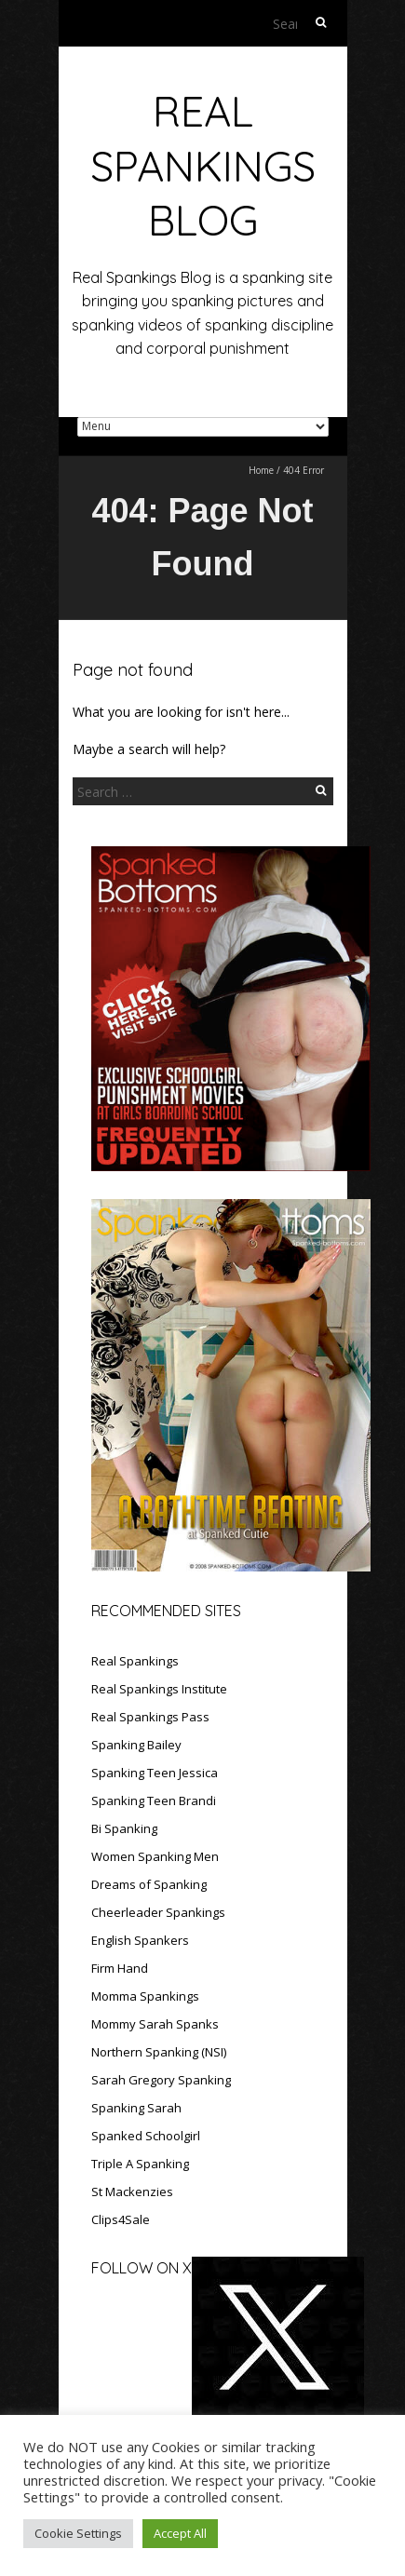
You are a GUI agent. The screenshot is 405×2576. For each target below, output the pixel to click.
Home (261, 470)
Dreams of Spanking (149, 1884)
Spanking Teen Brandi (153, 1800)
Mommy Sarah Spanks (155, 2024)
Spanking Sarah (136, 2107)
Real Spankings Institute (159, 1688)
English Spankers (140, 1940)
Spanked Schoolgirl (145, 2135)
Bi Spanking (124, 1828)
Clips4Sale (120, 2219)
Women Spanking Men (155, 1856)
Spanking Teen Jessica (154, 1772)
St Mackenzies (132, 2191)
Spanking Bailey (136, 1744)
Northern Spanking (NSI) (158, 2051)
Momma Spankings (145, 1996)
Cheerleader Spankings (158, 1912)
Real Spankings (135, 1660)
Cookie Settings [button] (78, 2533)
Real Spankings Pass (150, 1716)
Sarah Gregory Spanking (161, 2079)
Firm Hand (119, 1968)
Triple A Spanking (140, 2163)
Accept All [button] (180, 2533)
